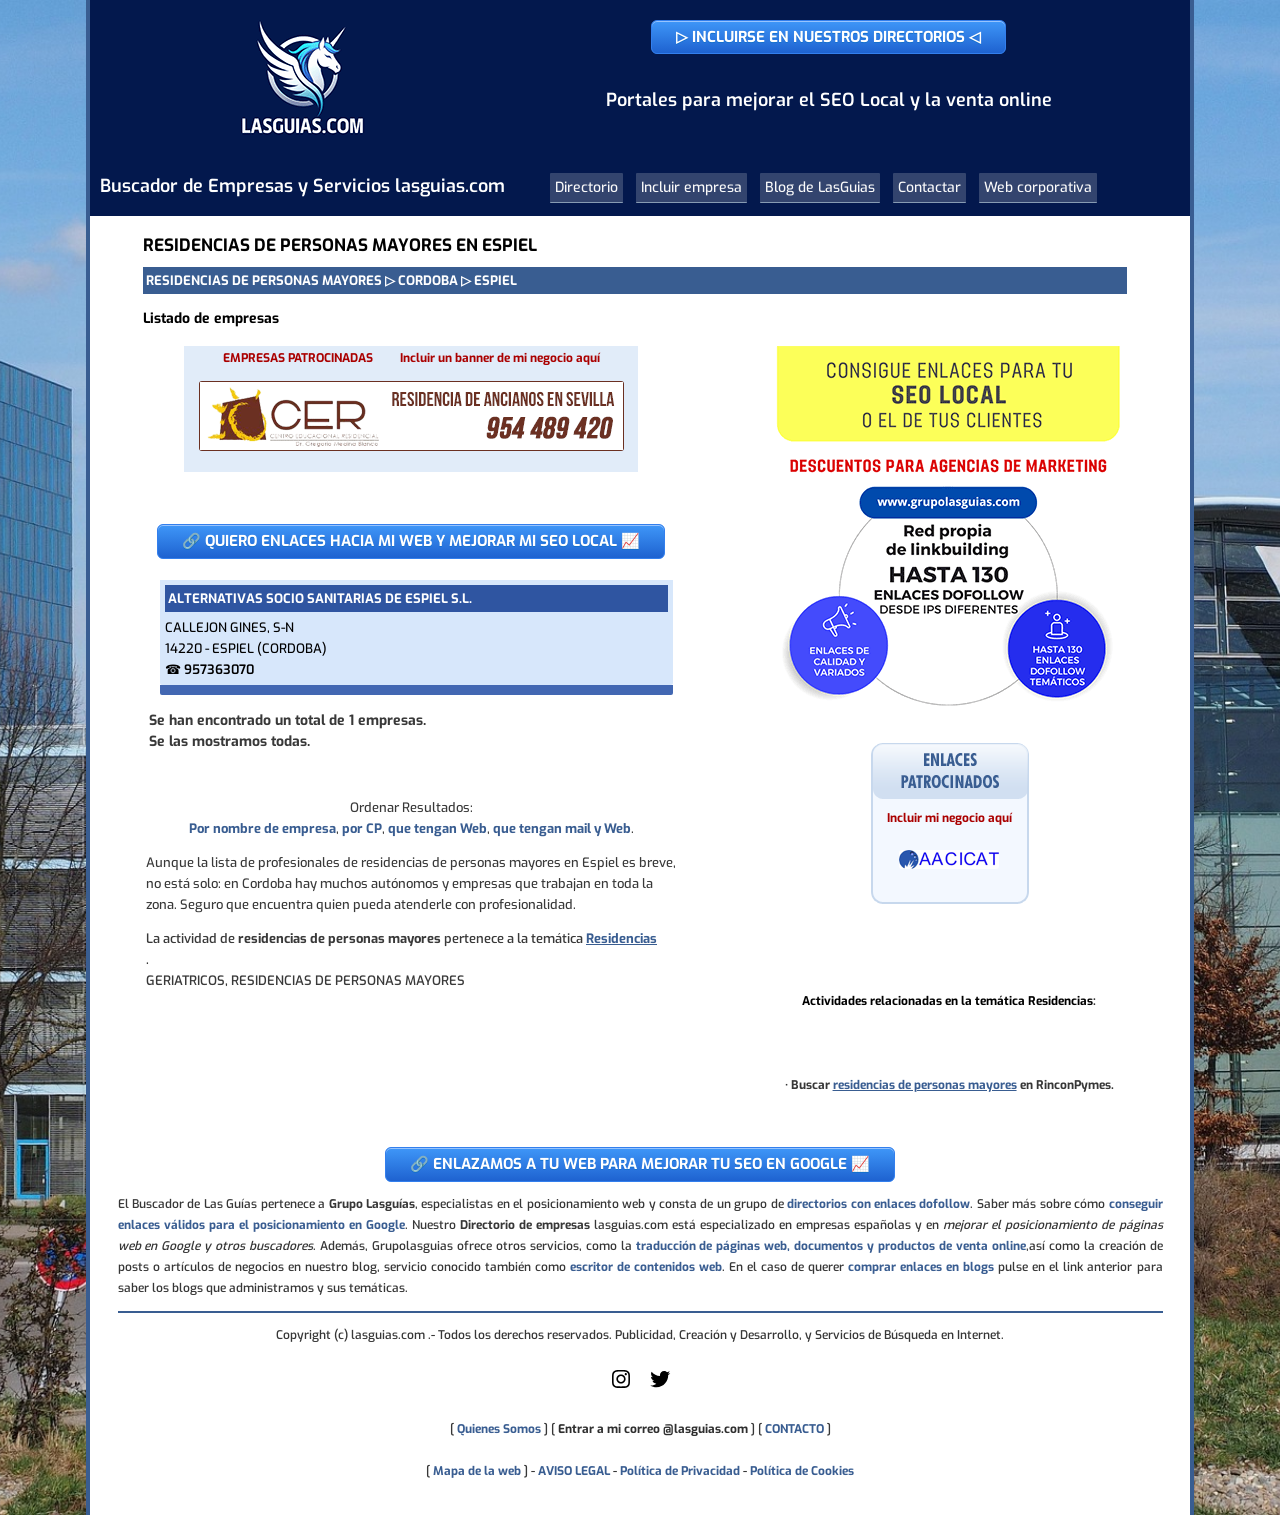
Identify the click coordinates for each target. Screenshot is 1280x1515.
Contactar (929, 187)
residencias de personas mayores (925, 1085)
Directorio (586, 187)
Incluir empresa (691, 187)
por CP (362, 828)
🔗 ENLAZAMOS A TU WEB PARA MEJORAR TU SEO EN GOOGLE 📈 (640, 1164)
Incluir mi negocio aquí (949, 818)
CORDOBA (428, 280)
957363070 (219, 669)
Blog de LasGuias (820, 187)
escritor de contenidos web (646, 1267)
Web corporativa (1038, 187)
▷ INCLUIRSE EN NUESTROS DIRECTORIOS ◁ (828, 37)
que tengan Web (437, 828)
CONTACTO (794, 1429)
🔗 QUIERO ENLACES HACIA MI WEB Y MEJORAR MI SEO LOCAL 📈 (411, 541)
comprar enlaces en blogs (921, 1267)
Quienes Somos (499, 1429)
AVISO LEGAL (574, 1471)
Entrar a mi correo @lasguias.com (653, 1429)
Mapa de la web (475, 1471)
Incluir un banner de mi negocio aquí (500, 358)
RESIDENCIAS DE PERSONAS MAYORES (264, 280)
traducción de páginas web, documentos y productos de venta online (831, 1246)
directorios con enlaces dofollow (878, 1204)
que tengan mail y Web (562, 828)
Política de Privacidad (680, 1471)
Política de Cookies (802, 1471)
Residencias (621, 938)
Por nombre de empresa (262, 828)
